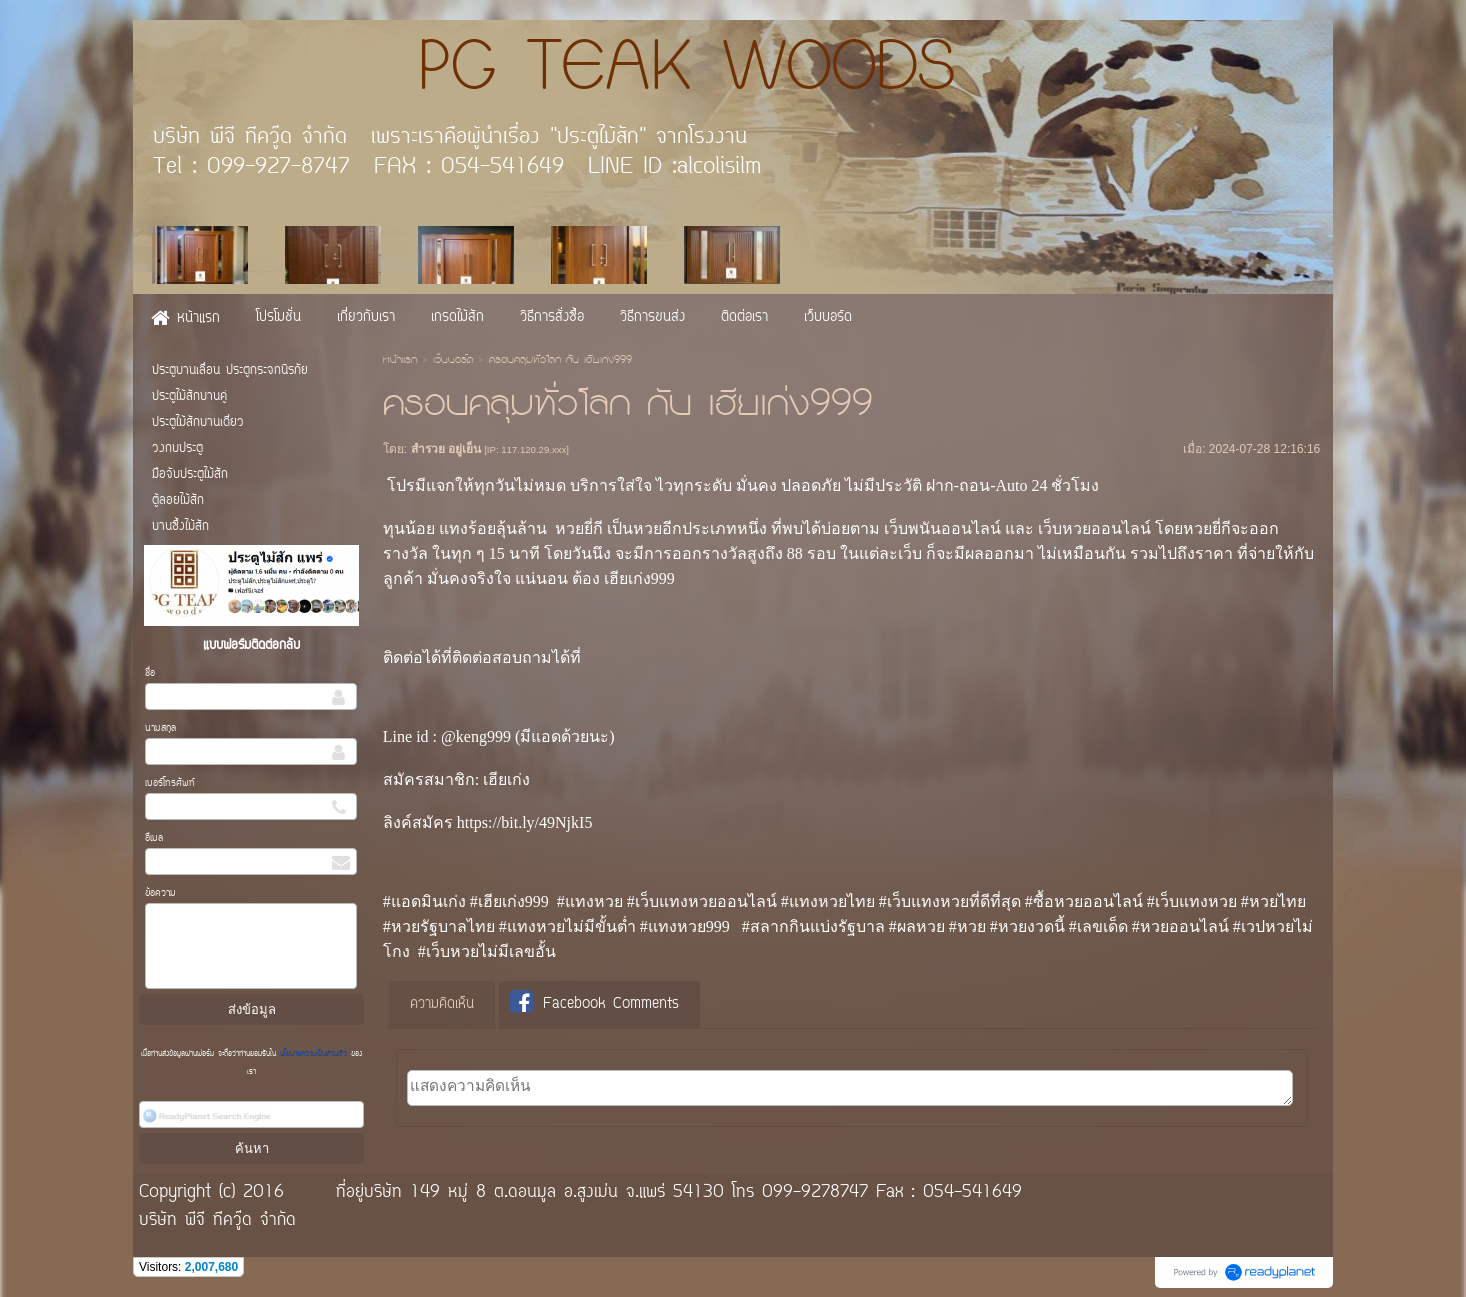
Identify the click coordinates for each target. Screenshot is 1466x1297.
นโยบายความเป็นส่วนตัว (313, 1054)
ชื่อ (150, 673)
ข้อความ (160, 893)
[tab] (442, 1005)
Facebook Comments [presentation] (594, 1003)
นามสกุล (160, 728)
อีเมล (154, 838)
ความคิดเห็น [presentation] (442, 1004)
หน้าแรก (400, 361)
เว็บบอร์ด (453, 361)
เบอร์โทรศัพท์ (170, 783)
